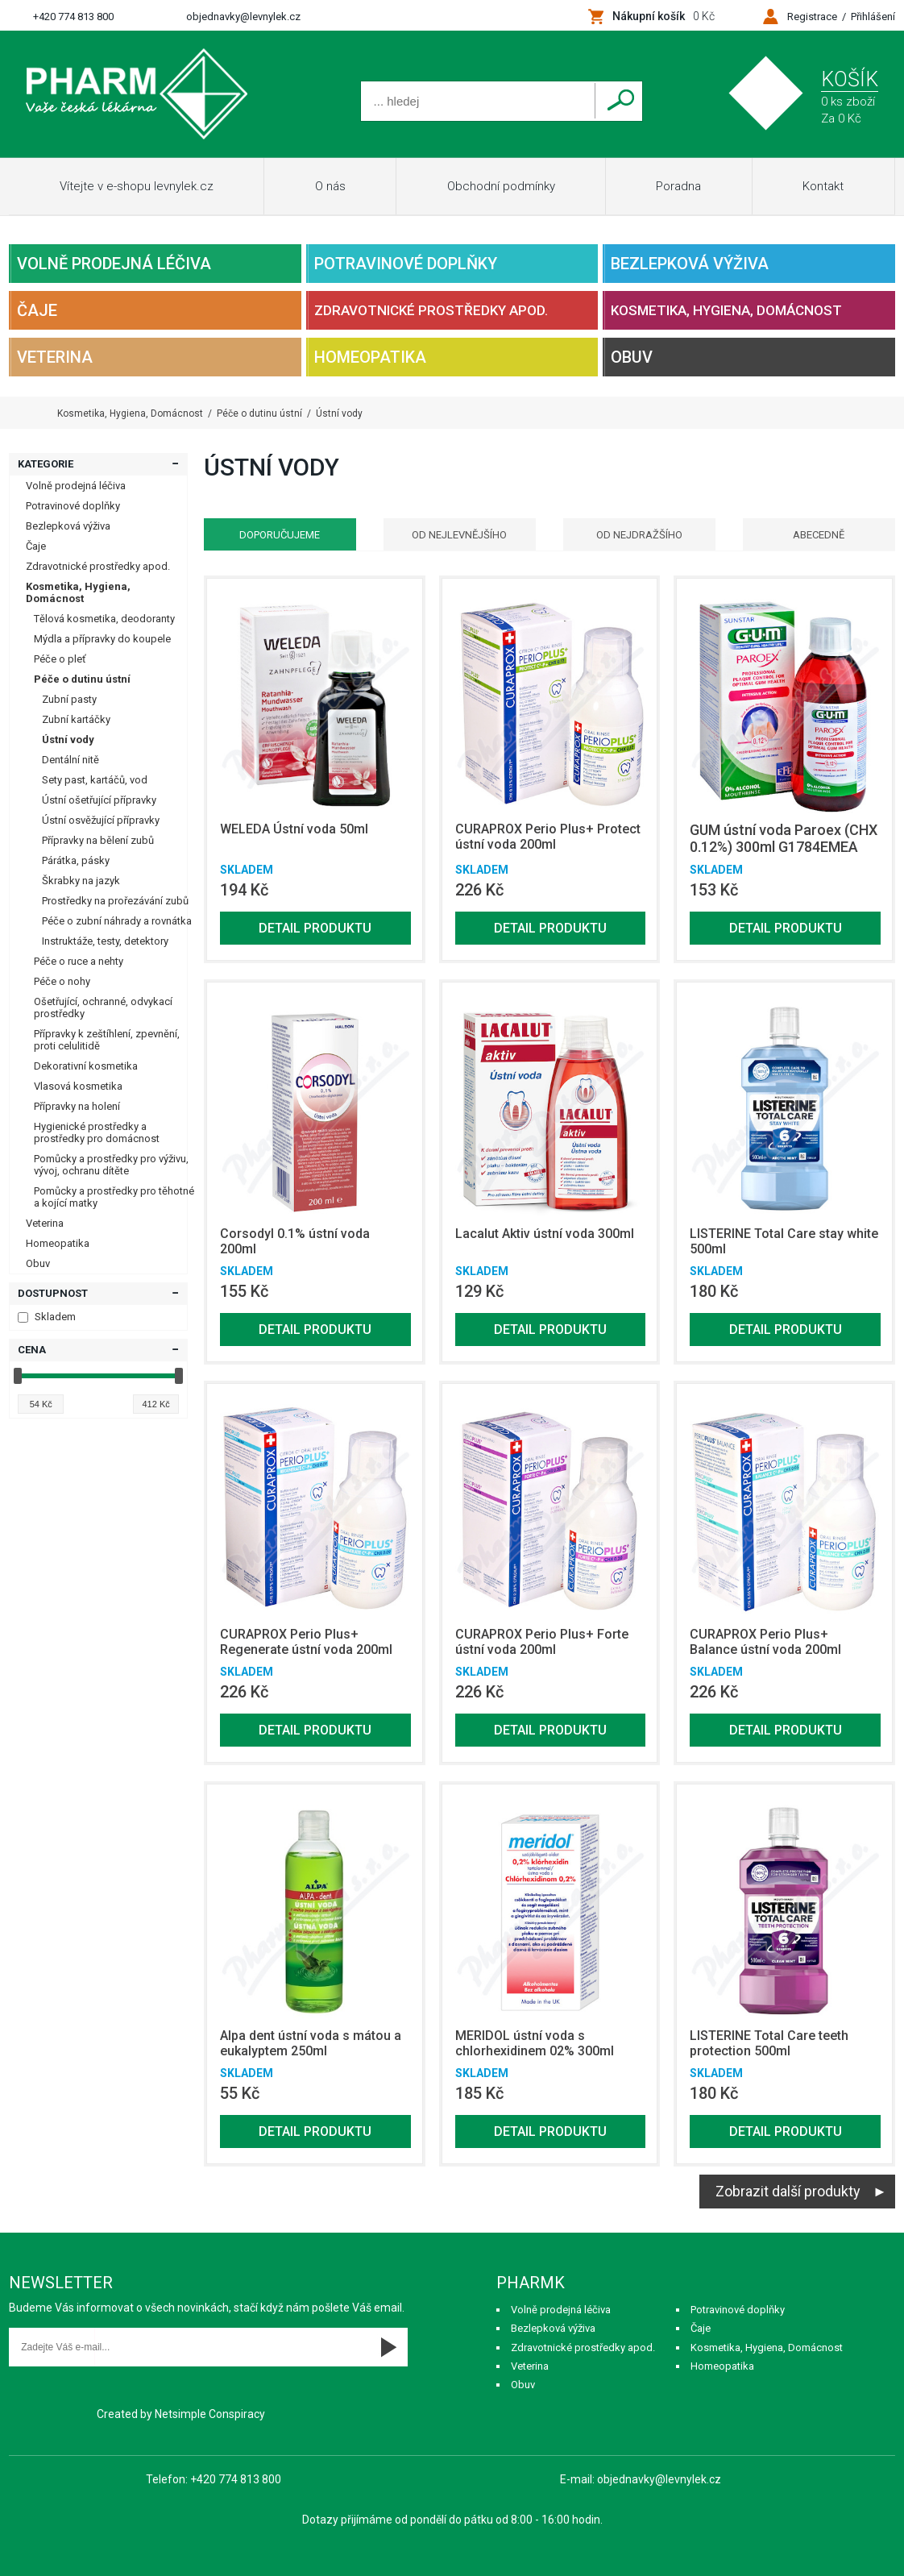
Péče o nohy (62, 981)
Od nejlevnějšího (459, 535)
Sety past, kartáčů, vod (94, 780)
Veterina (55, 357)
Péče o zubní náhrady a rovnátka (117, 921)
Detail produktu (315, 928)
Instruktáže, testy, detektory (105, 941)
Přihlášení (873, 16)
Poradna (678, 186)
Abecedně (818, 535)
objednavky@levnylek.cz (243, 16)
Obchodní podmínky (501, 186)
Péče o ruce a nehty (78, 961)
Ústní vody (68, 739)
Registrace (812, 16)
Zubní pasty (69, 699)
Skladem (47, 1317)
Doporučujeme (279, 535)
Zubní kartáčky (76, 719)
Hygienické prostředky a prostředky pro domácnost (97, 1132)
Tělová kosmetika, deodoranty (104, 619)
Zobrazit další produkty (787, 2191)
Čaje (37, 310)
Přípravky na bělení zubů (98, 840)
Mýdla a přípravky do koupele (102, 639)
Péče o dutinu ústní (82, 679)
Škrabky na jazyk (81, 881)
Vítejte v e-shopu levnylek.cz (137, 186)
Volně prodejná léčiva (114, 263)
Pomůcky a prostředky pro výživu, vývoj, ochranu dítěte (111, 1165)
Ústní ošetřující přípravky (99, 800)
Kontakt (823, 186)
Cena (32, 1350)
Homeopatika (370, 357)
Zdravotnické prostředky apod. (431, 310)
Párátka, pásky (76, 860)
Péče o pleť (60, 659)
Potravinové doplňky (405, 263)
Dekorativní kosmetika (86, 1066)
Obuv (632, 357)
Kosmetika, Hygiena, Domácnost (726, 310)
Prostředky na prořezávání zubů (115, 901)
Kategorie (45, 464)
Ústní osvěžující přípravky (101, 820)
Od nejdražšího (639, 535)
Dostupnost (53, 1293)
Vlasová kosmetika (78, 1086)
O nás (330, 186)
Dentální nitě (70, 760)
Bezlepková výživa (690, 263)
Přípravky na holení (77, 1106)
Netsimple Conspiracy (210, 2414)
